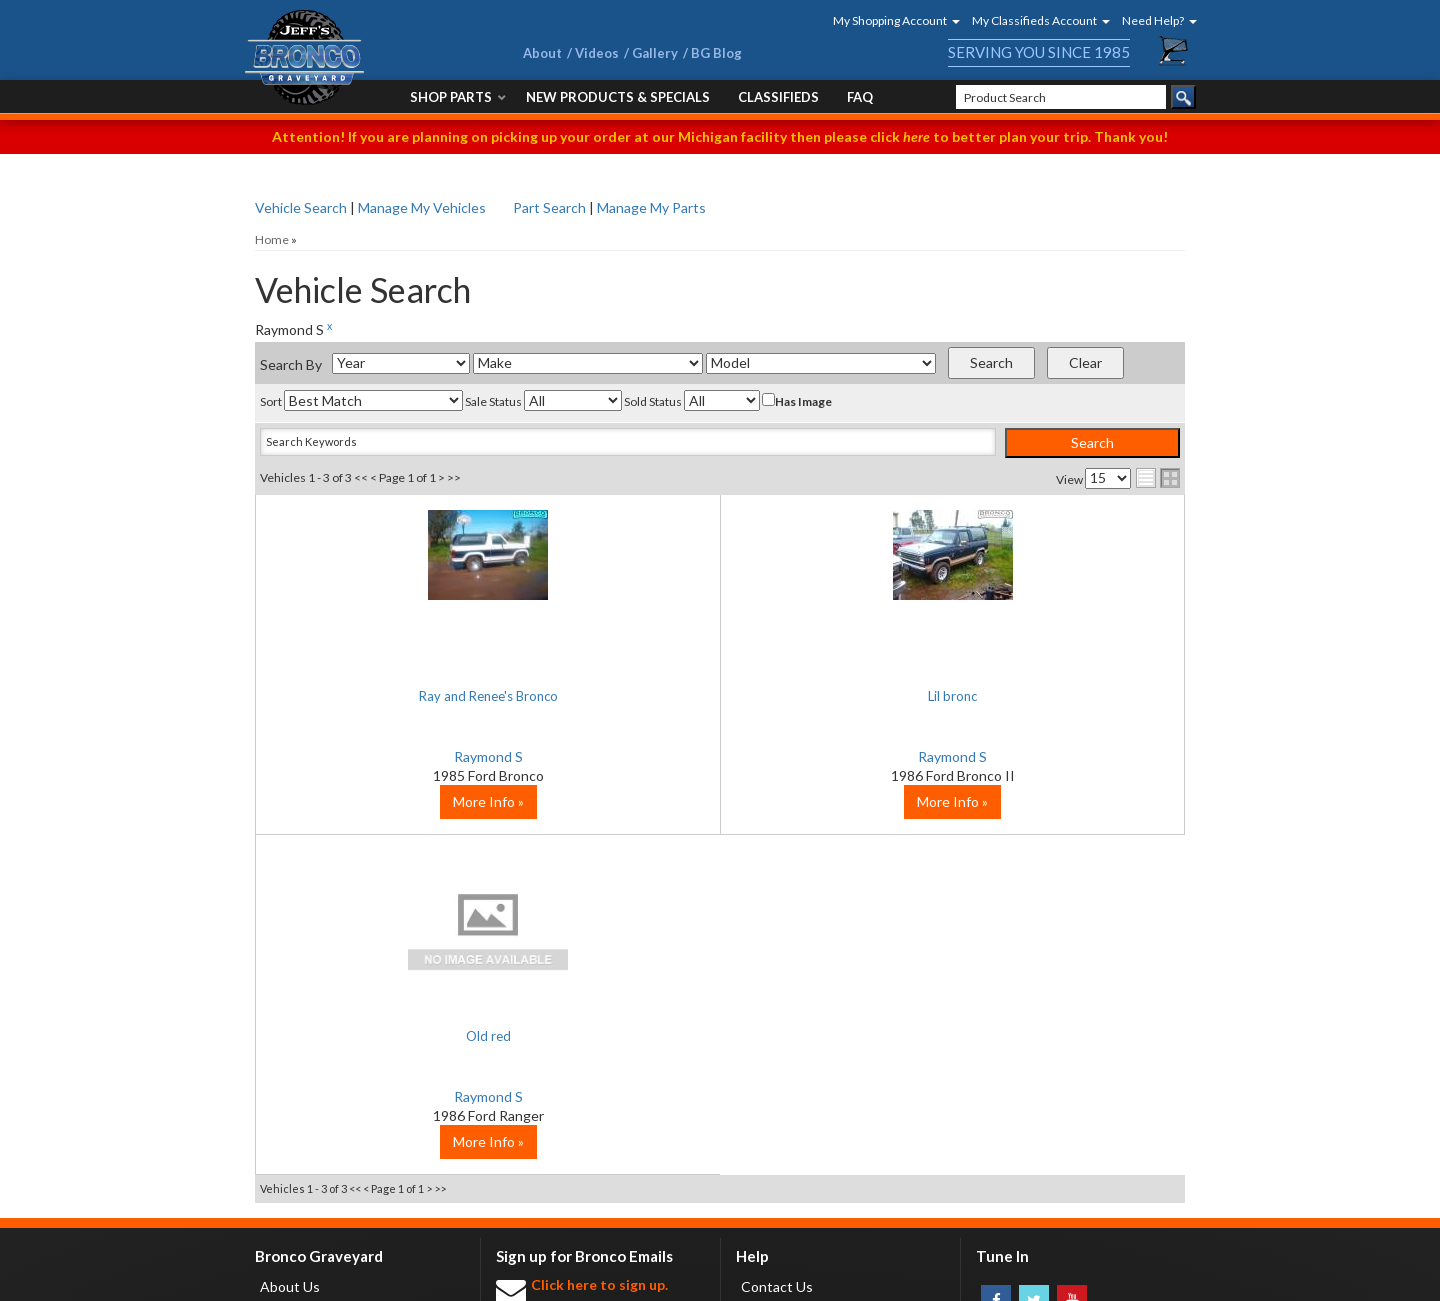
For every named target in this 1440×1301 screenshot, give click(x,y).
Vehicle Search (301, 207)
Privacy (383, 1280)
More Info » (410, 881)
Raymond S (410, 756)
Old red (1029, 695)
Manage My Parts (651, 207)
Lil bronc (720, 695)
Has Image (797, 401)
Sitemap (439, 1280)
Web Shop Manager (1060, 1280)
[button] (890, 20)
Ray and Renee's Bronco (410, 695)
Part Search (549, 207)
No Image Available (1030, 590)
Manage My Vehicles (422, 207)
